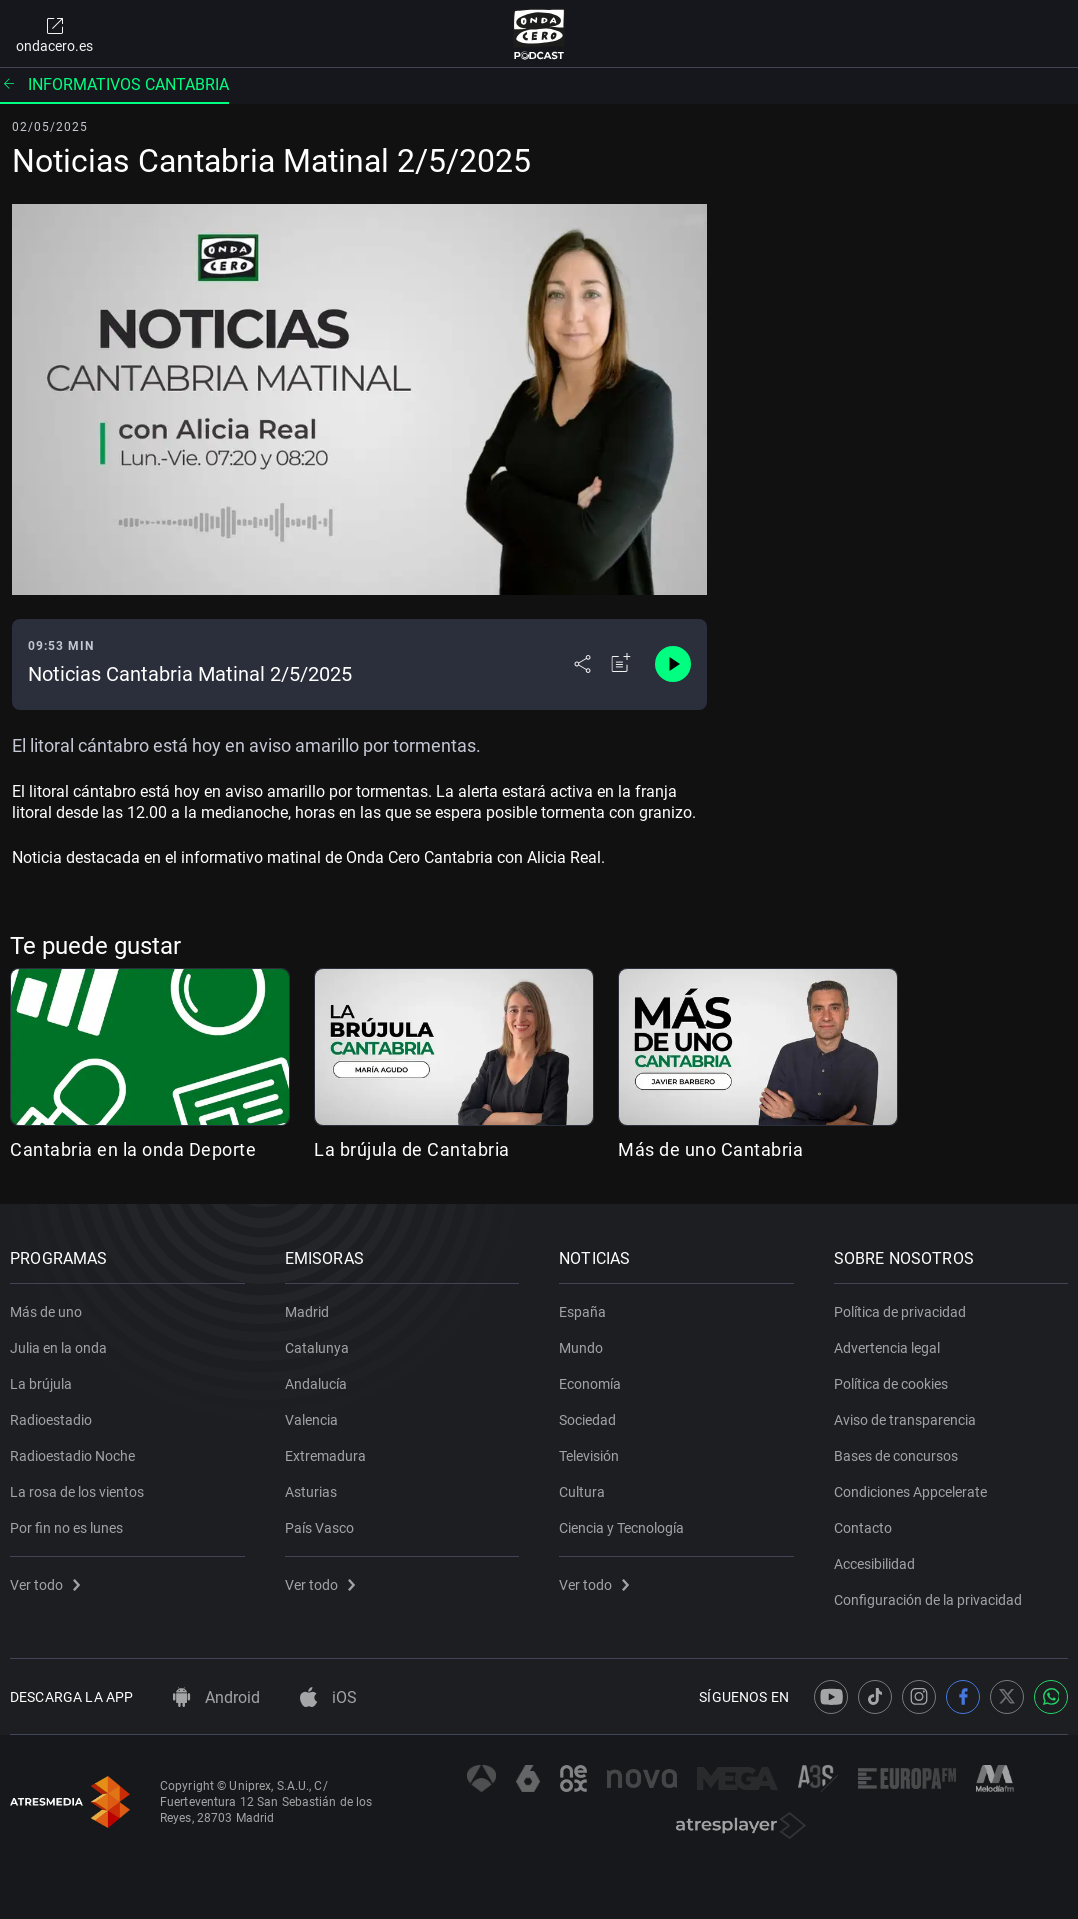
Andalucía (316, 1384)
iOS (328, 1697)
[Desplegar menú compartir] (582, 664)
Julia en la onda (58, 1348)
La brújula (41, 1384)
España (582, 1312)
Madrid (307, 1312)
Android (216, 1697)
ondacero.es (54, 34)
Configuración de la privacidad (928, 1600)
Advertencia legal (887, 1348)
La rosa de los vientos (77, 1492)
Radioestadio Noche (72, 1456)
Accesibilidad (874, 1564)
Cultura (582, 1492)
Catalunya (317, 1348)
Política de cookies (891, 1384)
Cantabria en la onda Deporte (133, 1149)
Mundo (581, 1348)
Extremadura (325, 1456)
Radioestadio (51, 1420)
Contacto (863, 1528)
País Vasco (319, 1528)
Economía (590, 1384)
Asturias (311, 1492)
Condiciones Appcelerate (910, 1492)
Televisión (589, 1456)
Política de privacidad (900, 1312)
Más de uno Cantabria (710, 1149)
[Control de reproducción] (673, 664)
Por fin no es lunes (66, 1528)
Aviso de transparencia (905, 1420)
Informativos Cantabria (114, 84)
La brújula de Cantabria (412, 1149)
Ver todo (45, 1585)
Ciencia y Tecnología (621, 1528)
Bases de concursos (896, 1456)
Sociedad (587, 1420)
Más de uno (46, 1312)
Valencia (311, 1420)
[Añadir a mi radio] (621, 664)
